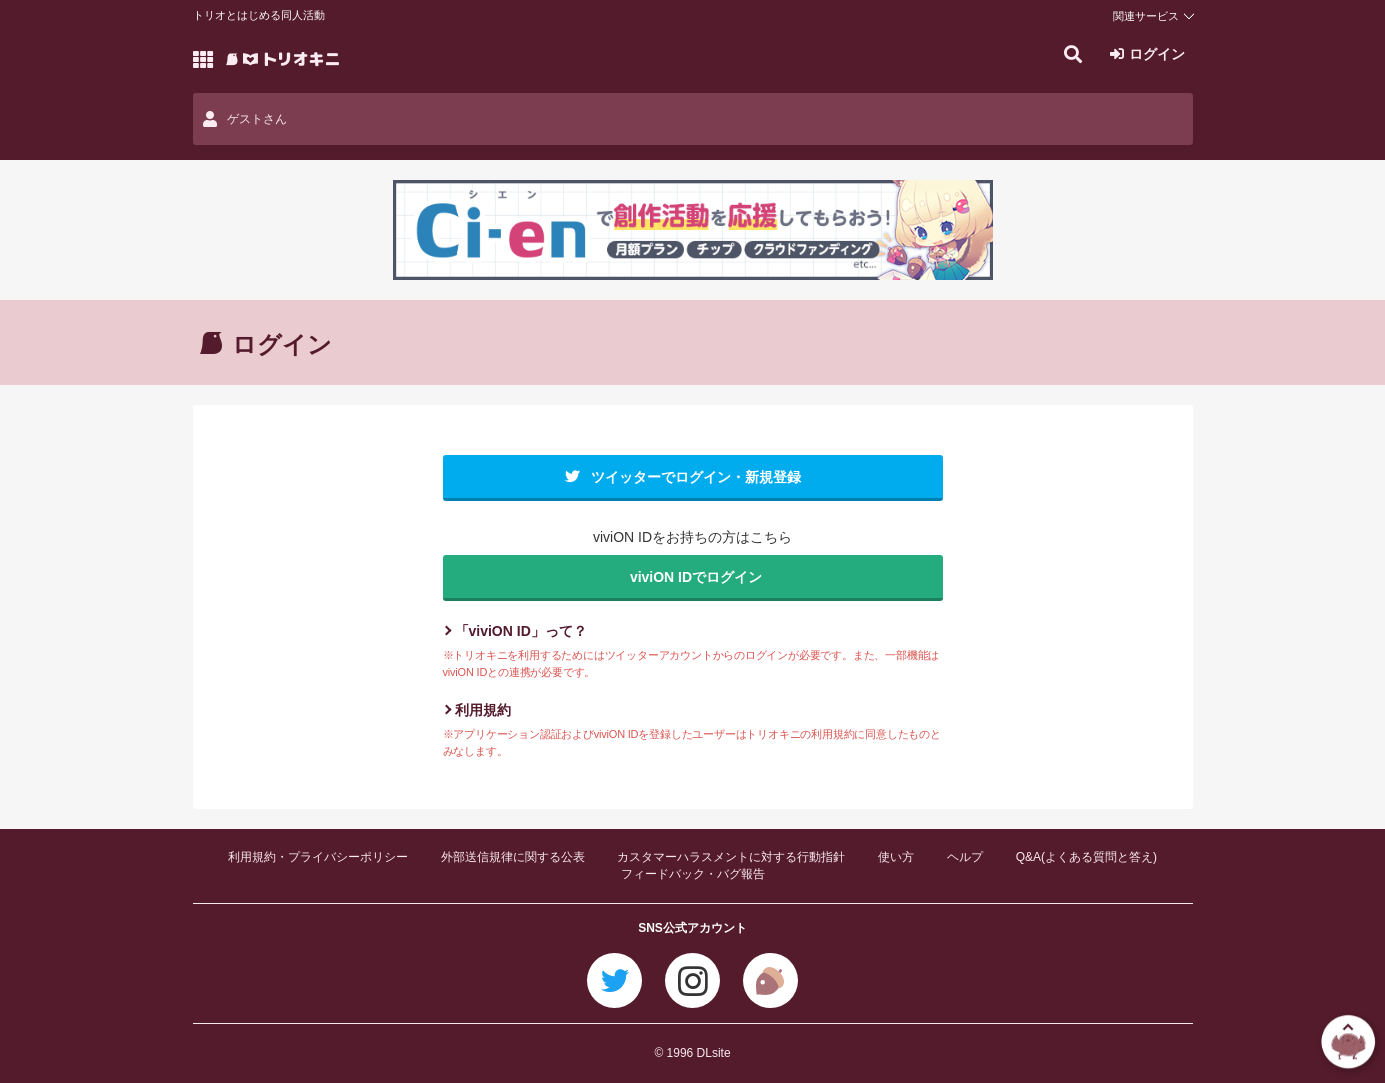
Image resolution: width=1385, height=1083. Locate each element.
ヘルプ (965, 857)
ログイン (1157, 54)
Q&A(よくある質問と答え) (1086, 857)
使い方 (896, 857)
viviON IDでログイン (696, 577)
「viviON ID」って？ (521, 631)
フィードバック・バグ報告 (693, 874)
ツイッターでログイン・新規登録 (696, 477)
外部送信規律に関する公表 (513, 857)
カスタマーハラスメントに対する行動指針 (731, 857)
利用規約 (483, 710)
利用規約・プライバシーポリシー (318, 857)
